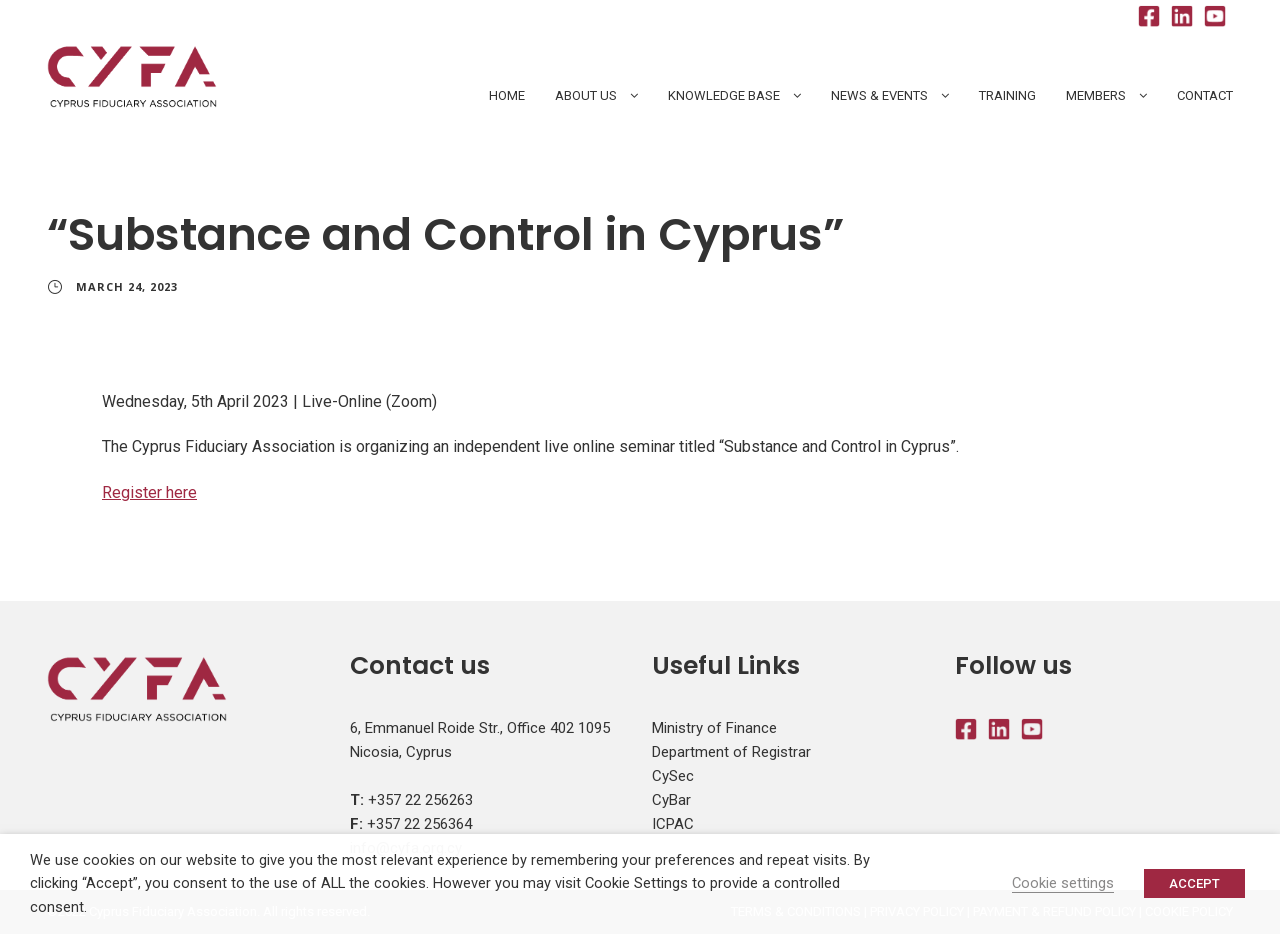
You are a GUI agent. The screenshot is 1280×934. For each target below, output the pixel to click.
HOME (507, 95)
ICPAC (673, 824)
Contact (1205, 95)
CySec (673, 776)
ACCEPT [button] (1194, 883)
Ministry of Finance (714, 728)
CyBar (671, 800)
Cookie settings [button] (1063, 883)
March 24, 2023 (127, 286)
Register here (149, 492)
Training (1007, 95)
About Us (586, 95)
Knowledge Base (724, 95)
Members (1096, 95)
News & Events (879, 95)
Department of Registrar (731, 752)
